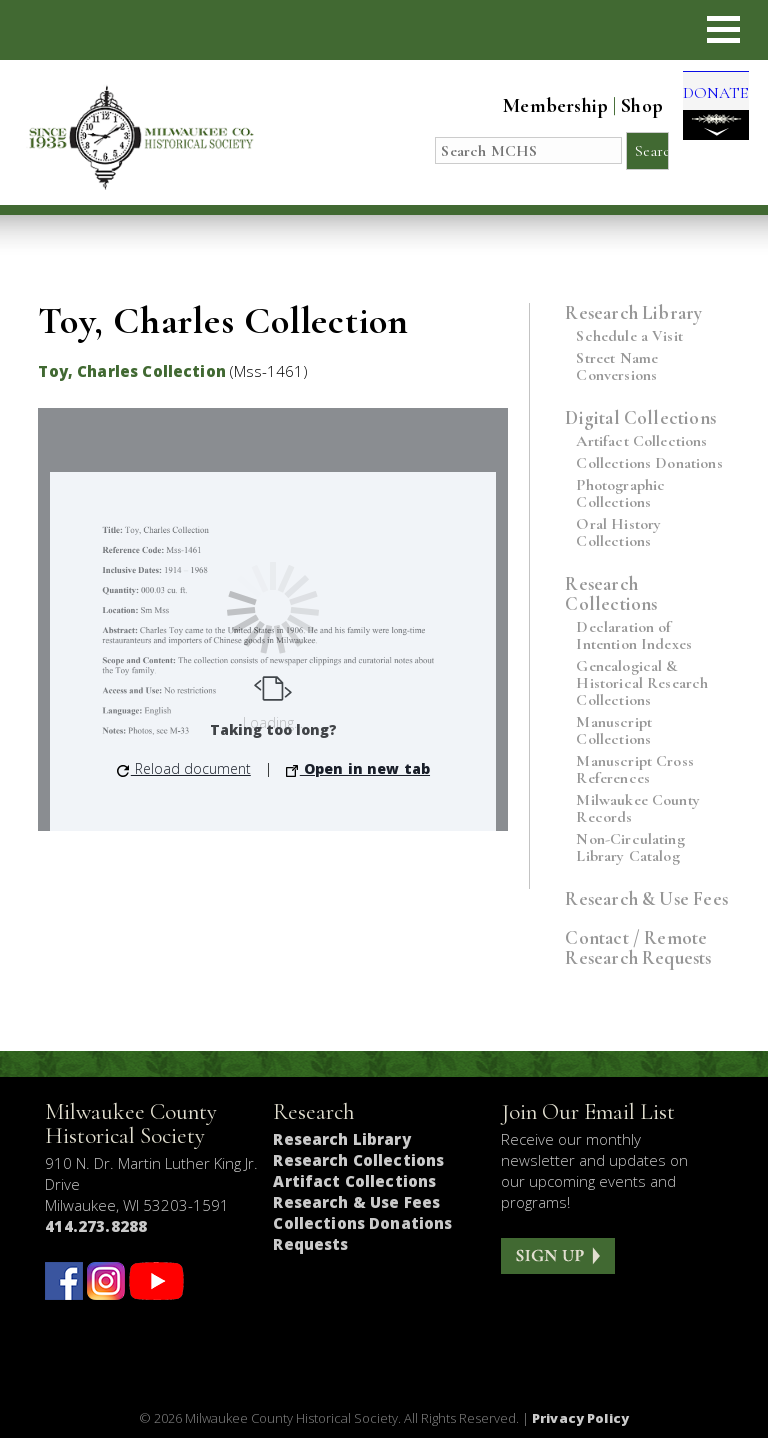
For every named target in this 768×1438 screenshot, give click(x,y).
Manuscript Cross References (635, 770)
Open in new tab (358, 768)
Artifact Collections (641, 441)
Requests (310, 1244)
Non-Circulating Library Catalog (630, 848)
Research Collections (611, 593)
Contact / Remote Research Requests (638, 947)
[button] (723, 29)
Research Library (633, 312)
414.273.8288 (96, 1226)
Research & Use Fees (646, 898)
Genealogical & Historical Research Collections (642, 683)
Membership (537, 106)
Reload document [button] (184, 768)
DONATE (707, 114)
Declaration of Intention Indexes (634, 636)
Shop (624, 106)
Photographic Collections (620, 494)
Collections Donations (649, 463)
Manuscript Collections (614, 731)
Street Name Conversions (617, 367)
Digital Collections (640, 417)
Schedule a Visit (629, 336)
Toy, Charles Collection (131, 371)
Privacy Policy (580, 1418)
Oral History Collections (618, 533)
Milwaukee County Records (638, 809)
